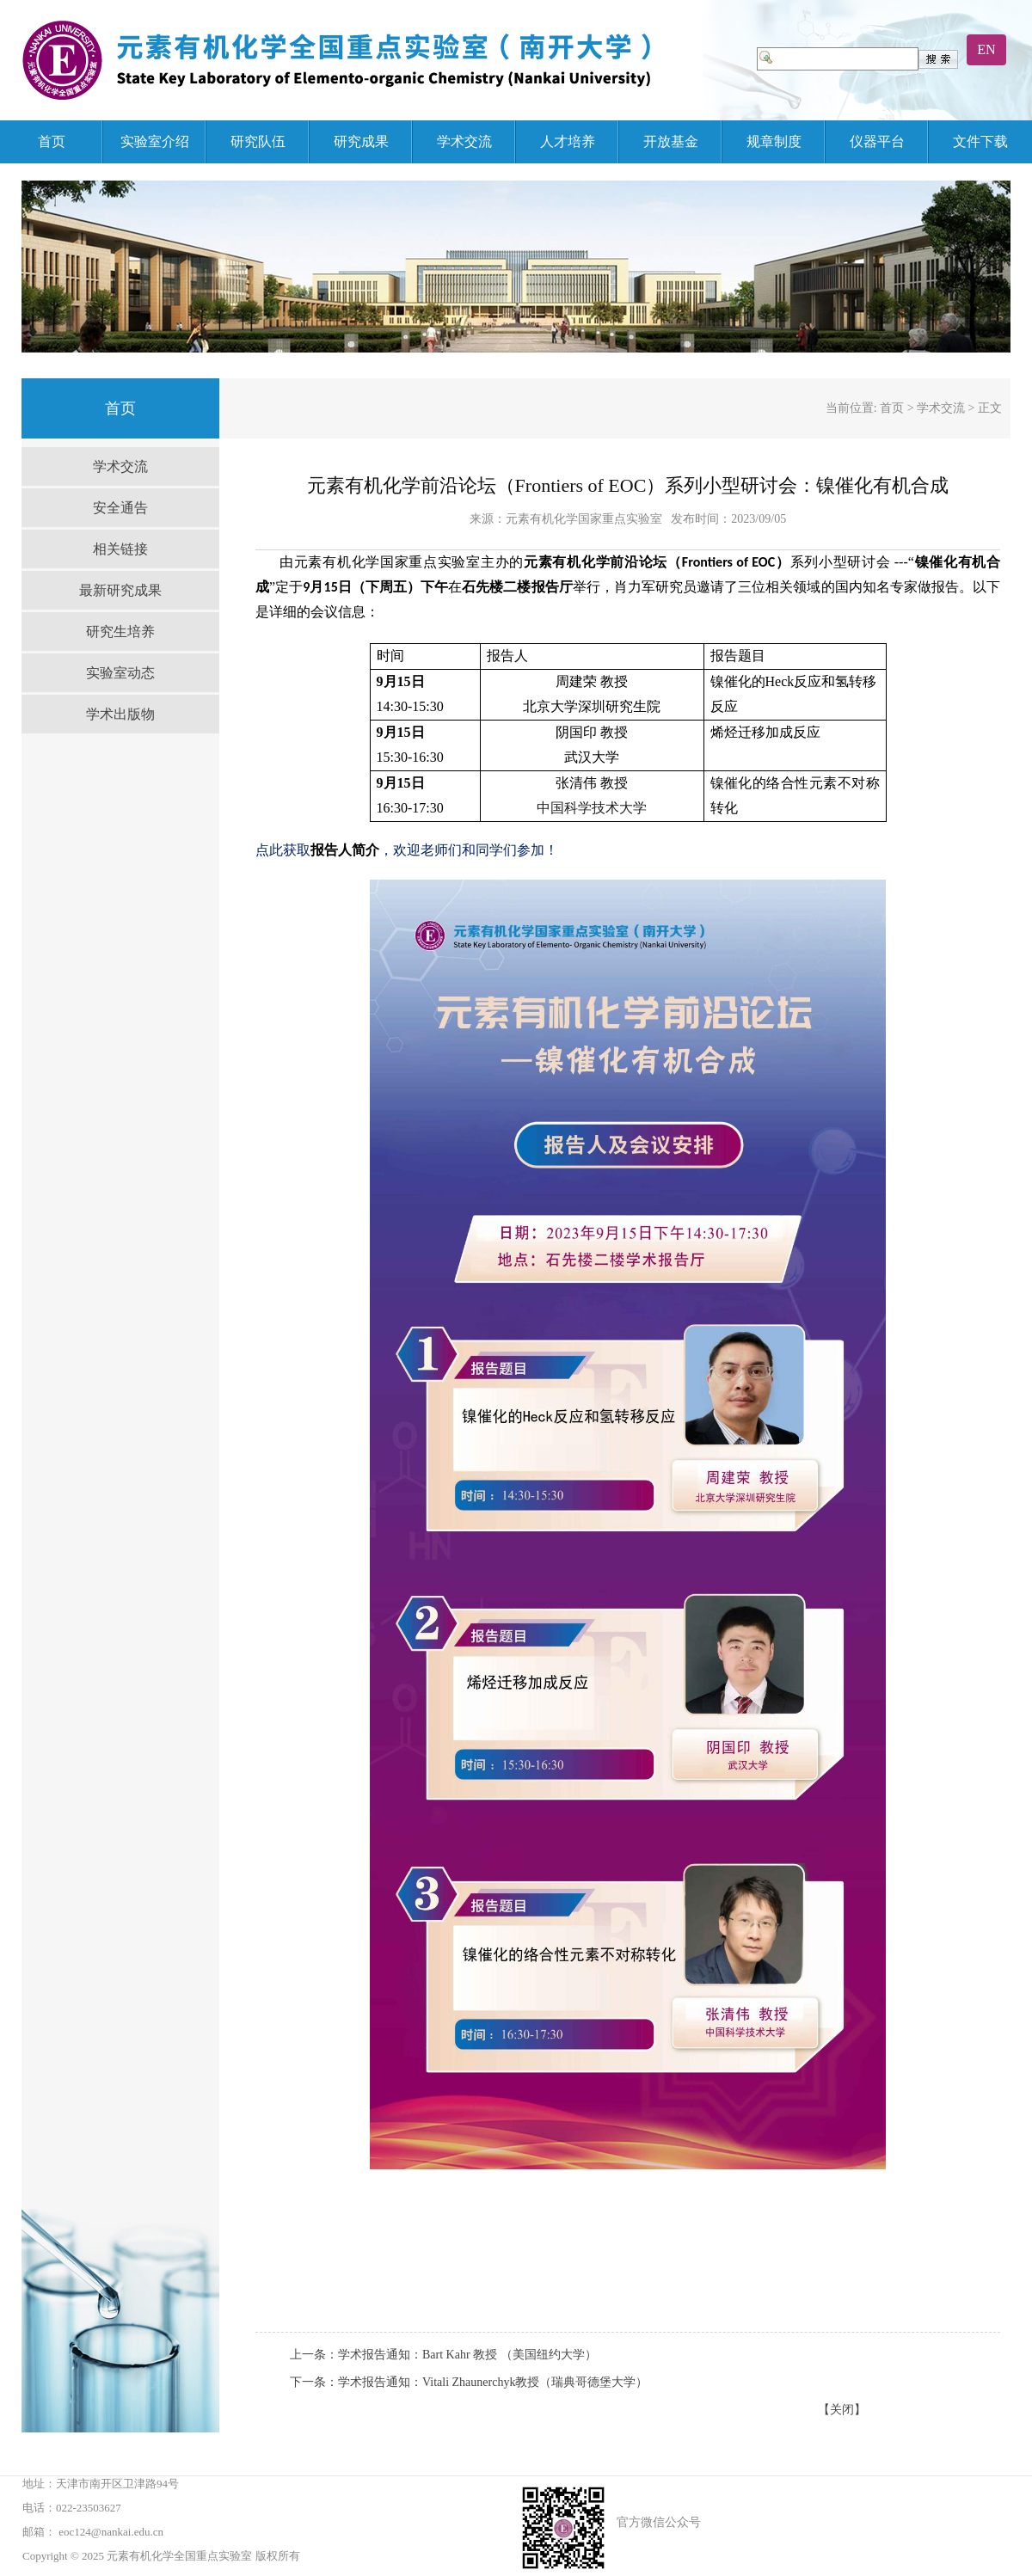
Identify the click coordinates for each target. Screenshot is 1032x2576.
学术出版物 (120, 714)
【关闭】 (842, 2409)
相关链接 (120, 549)
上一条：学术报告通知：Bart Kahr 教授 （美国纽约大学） (443, 2354)
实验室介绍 (154, 141)
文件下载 (980, 141)
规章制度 (774, 141)
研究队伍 (258, 141)
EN (986, 49)
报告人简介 (344, 850)
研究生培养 (120, 631)
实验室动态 (120, 672)
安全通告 (120, 507)
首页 (51, 141)
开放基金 (670, 141)
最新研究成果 (120, 590)
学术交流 (464, 141)
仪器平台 (877, 141)
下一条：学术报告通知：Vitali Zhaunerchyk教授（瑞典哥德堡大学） (469, 2382)
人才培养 (567, 141)
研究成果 (361, 141)
